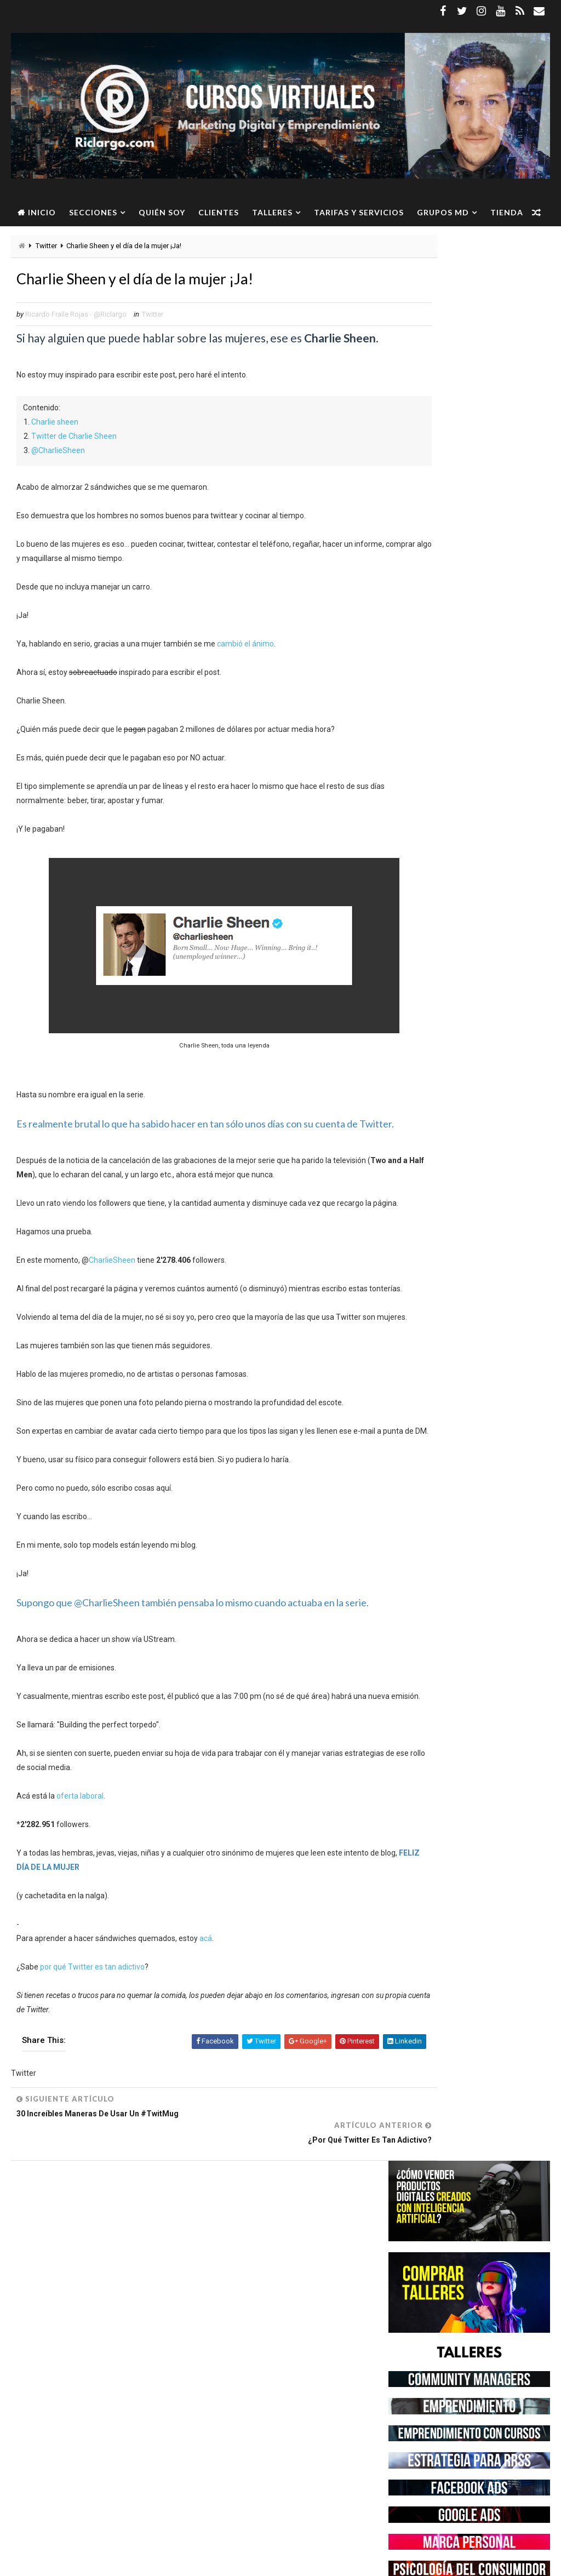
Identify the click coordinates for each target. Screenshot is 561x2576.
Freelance (91, 2332)
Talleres (272, 212)
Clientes (218, 212)
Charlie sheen (54, 440)
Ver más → (99, 2509)
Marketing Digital (128, 2370)
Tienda (34, 239)
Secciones (93, 212)
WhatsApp (87, 2409)
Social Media (115, 2390)
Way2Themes (105, 2562)
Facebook (45, 2332)
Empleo (124, 2313)
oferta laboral (80, 1900)
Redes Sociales (55, 2390)
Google (133, 2332)
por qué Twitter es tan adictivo (92, 2070)
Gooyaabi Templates (222, 2562)
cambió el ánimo (245, 661)
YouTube (131, 2409)
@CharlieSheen (58, 468)
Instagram (47, 2351)
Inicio (42, 212)
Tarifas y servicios (359, 212)
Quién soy (162, 212)
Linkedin (92, 2351)
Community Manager (64, 2313)
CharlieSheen (112, 1307)
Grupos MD (443, 212)
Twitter (152, 318)
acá (205, 2042)
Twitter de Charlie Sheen (74, 454)
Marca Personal (57, 2370)
